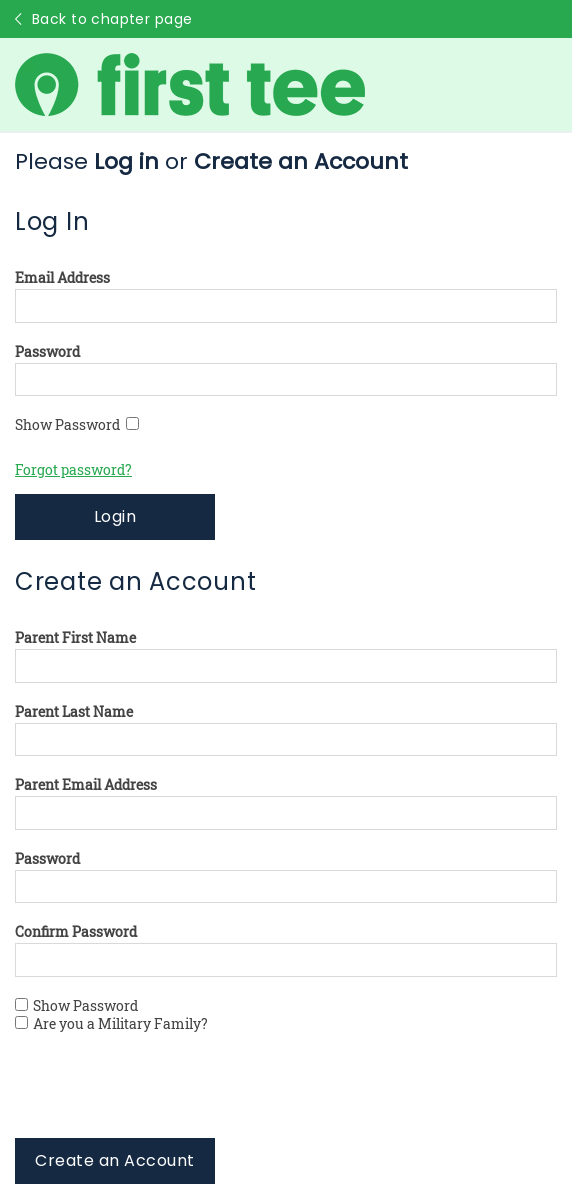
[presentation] (167, 1099)
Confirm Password (76, 932)
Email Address (62, 278)
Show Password (77, 425)
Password (47, 352)
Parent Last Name (74, 712)
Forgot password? (73, 469)
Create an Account (114, 1160)
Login (115, 516)
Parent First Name (75, 638)
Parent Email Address (86, 785)
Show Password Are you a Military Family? (111, 1015)
